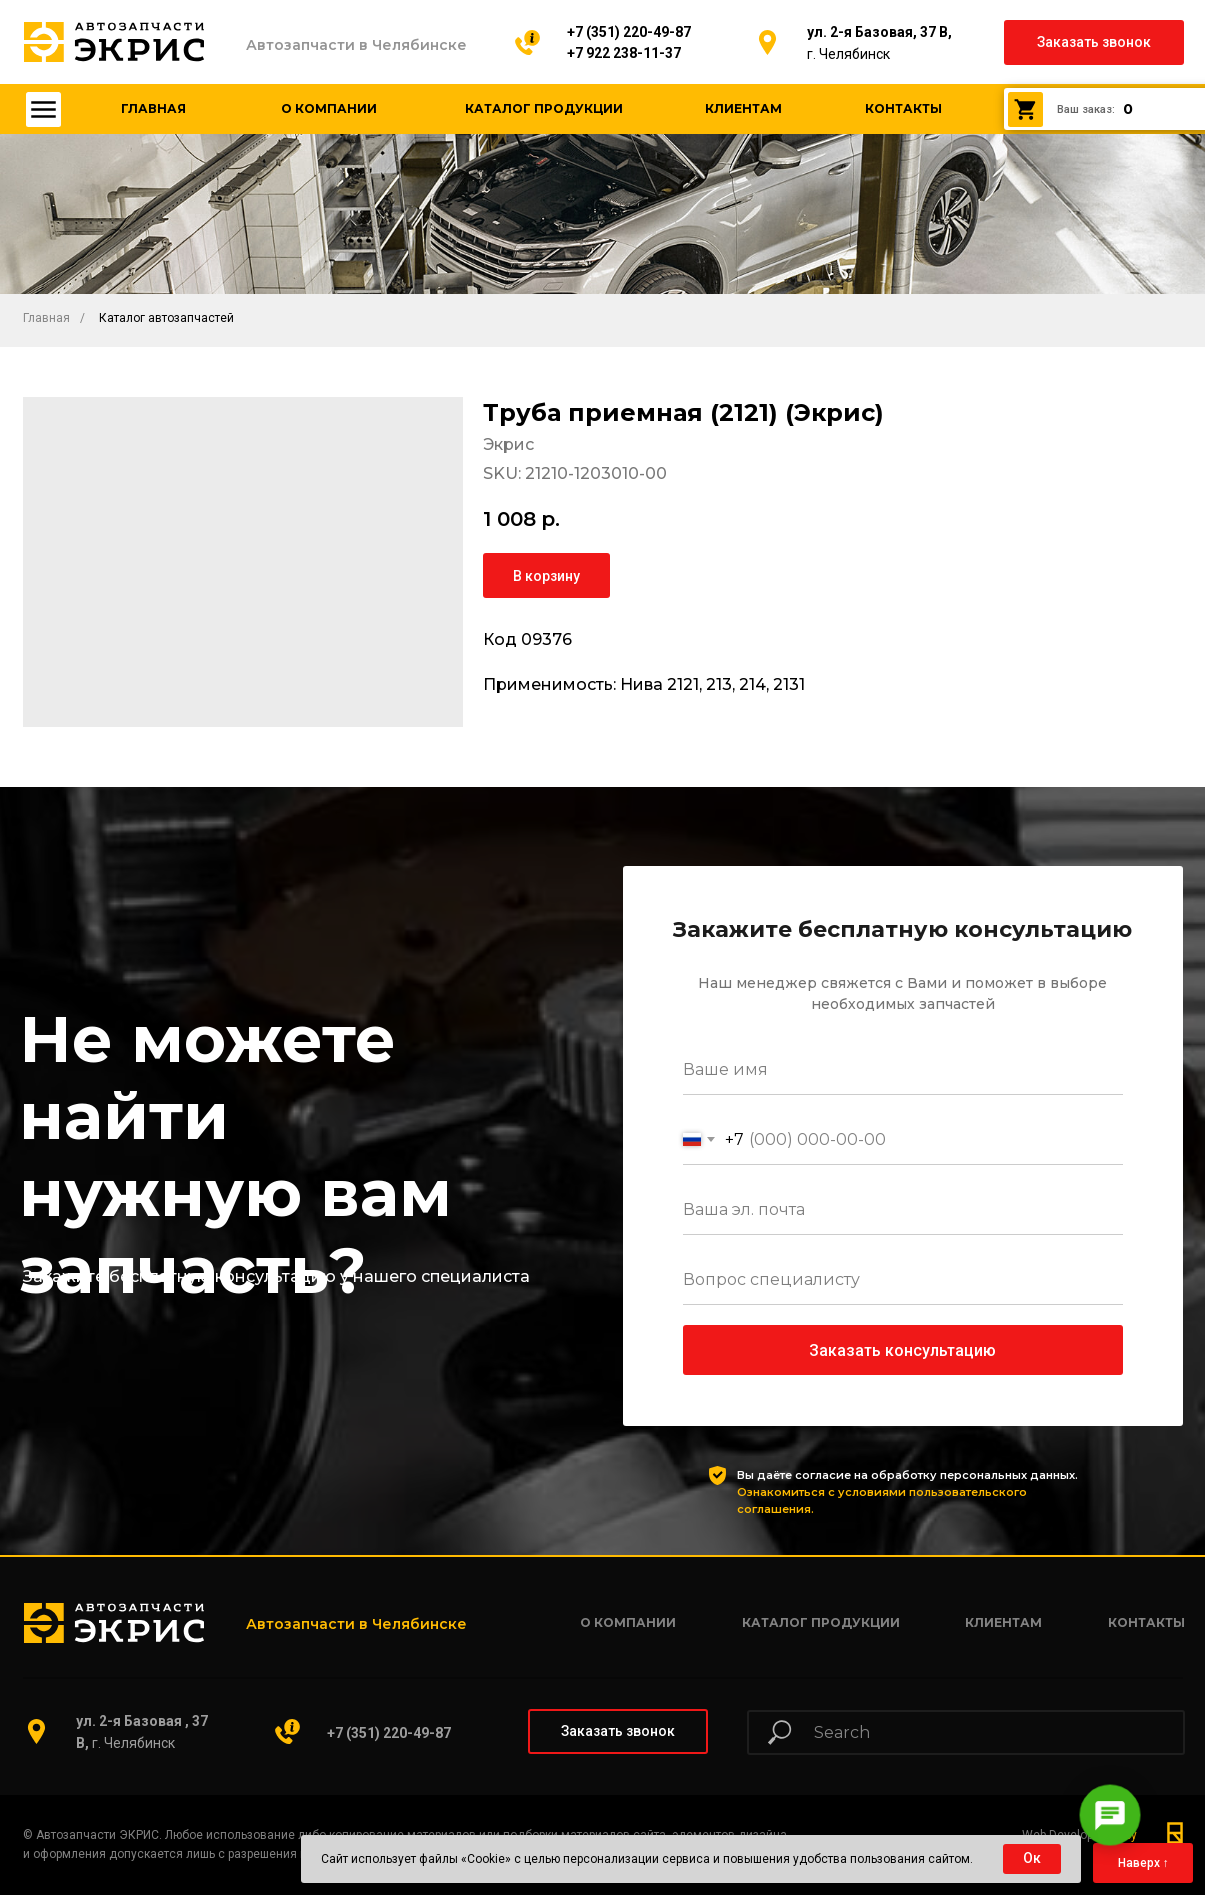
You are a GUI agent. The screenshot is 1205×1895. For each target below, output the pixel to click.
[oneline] (903, 1280)
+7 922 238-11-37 (624, 53)
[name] (903, 1070)
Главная (46, 318)
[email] (903, 1210)
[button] (1094, 42)
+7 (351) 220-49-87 (629, 32)
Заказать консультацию (902, 1350)
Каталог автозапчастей (166, 318)
